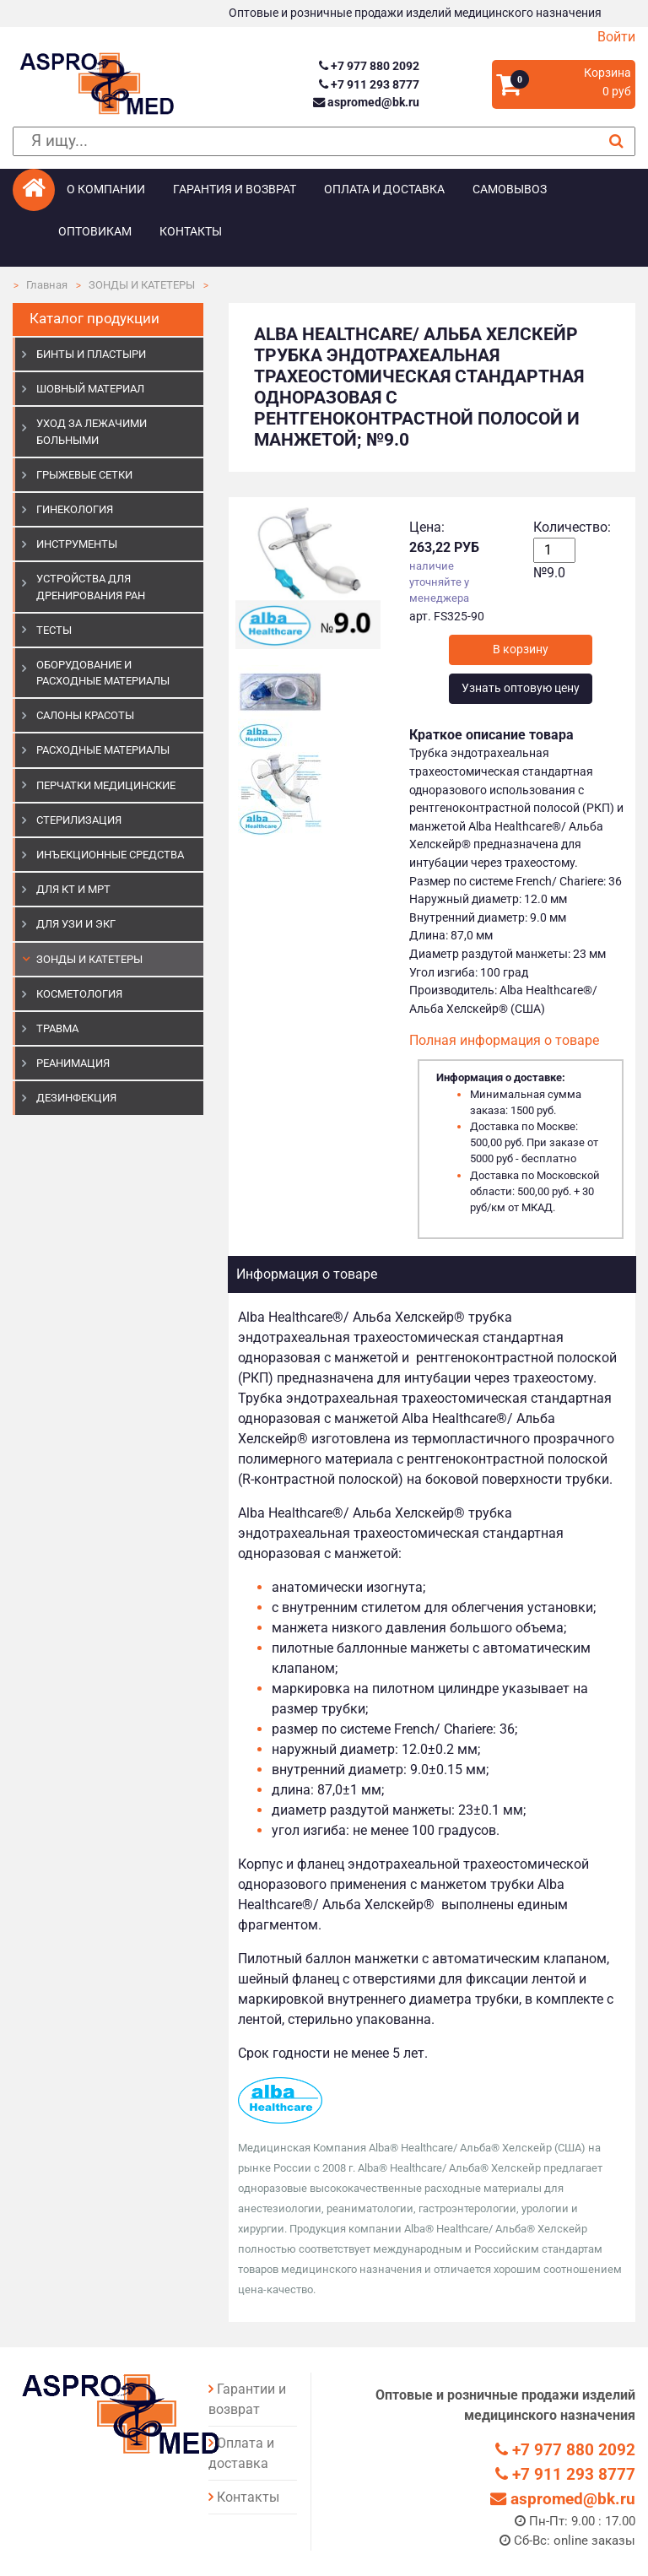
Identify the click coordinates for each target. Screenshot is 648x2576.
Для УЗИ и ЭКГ (76, 923)
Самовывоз (509, 189)
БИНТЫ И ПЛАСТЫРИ (91, 354)
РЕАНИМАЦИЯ (73, 1063)
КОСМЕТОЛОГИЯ (79, 994)
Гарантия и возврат (234, 189)
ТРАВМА (57, 1028)
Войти (616, 37)
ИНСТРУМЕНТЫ (76, 544)
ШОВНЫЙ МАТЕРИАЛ (90, 388)
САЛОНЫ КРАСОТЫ (85, 715)
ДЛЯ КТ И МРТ (73, 889)
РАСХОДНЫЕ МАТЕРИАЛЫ (103, 750)
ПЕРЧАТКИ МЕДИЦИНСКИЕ (106, 785)
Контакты (190, 232)
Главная (47, 285)
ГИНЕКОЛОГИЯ (74, 509)
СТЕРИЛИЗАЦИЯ (79, 820)
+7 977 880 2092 (369, 66)
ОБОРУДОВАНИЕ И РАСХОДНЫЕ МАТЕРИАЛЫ (103, 672)
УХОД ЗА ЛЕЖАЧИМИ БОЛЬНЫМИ (91, 431)
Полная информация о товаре (504, 1040)
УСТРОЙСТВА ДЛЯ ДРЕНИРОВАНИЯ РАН (90, 586)
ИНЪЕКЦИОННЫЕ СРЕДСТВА (110, 854)
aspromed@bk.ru (366, 102)
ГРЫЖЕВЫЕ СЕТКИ (84, 474)
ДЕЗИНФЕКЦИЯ (76, 1097)
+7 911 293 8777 (369, 85)
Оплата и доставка (384, 189)
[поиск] (324, 141)
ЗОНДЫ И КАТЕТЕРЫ (142, 285)
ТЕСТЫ (54, 630)
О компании (106, 189)
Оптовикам (95, 232)
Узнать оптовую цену (521, 688)
